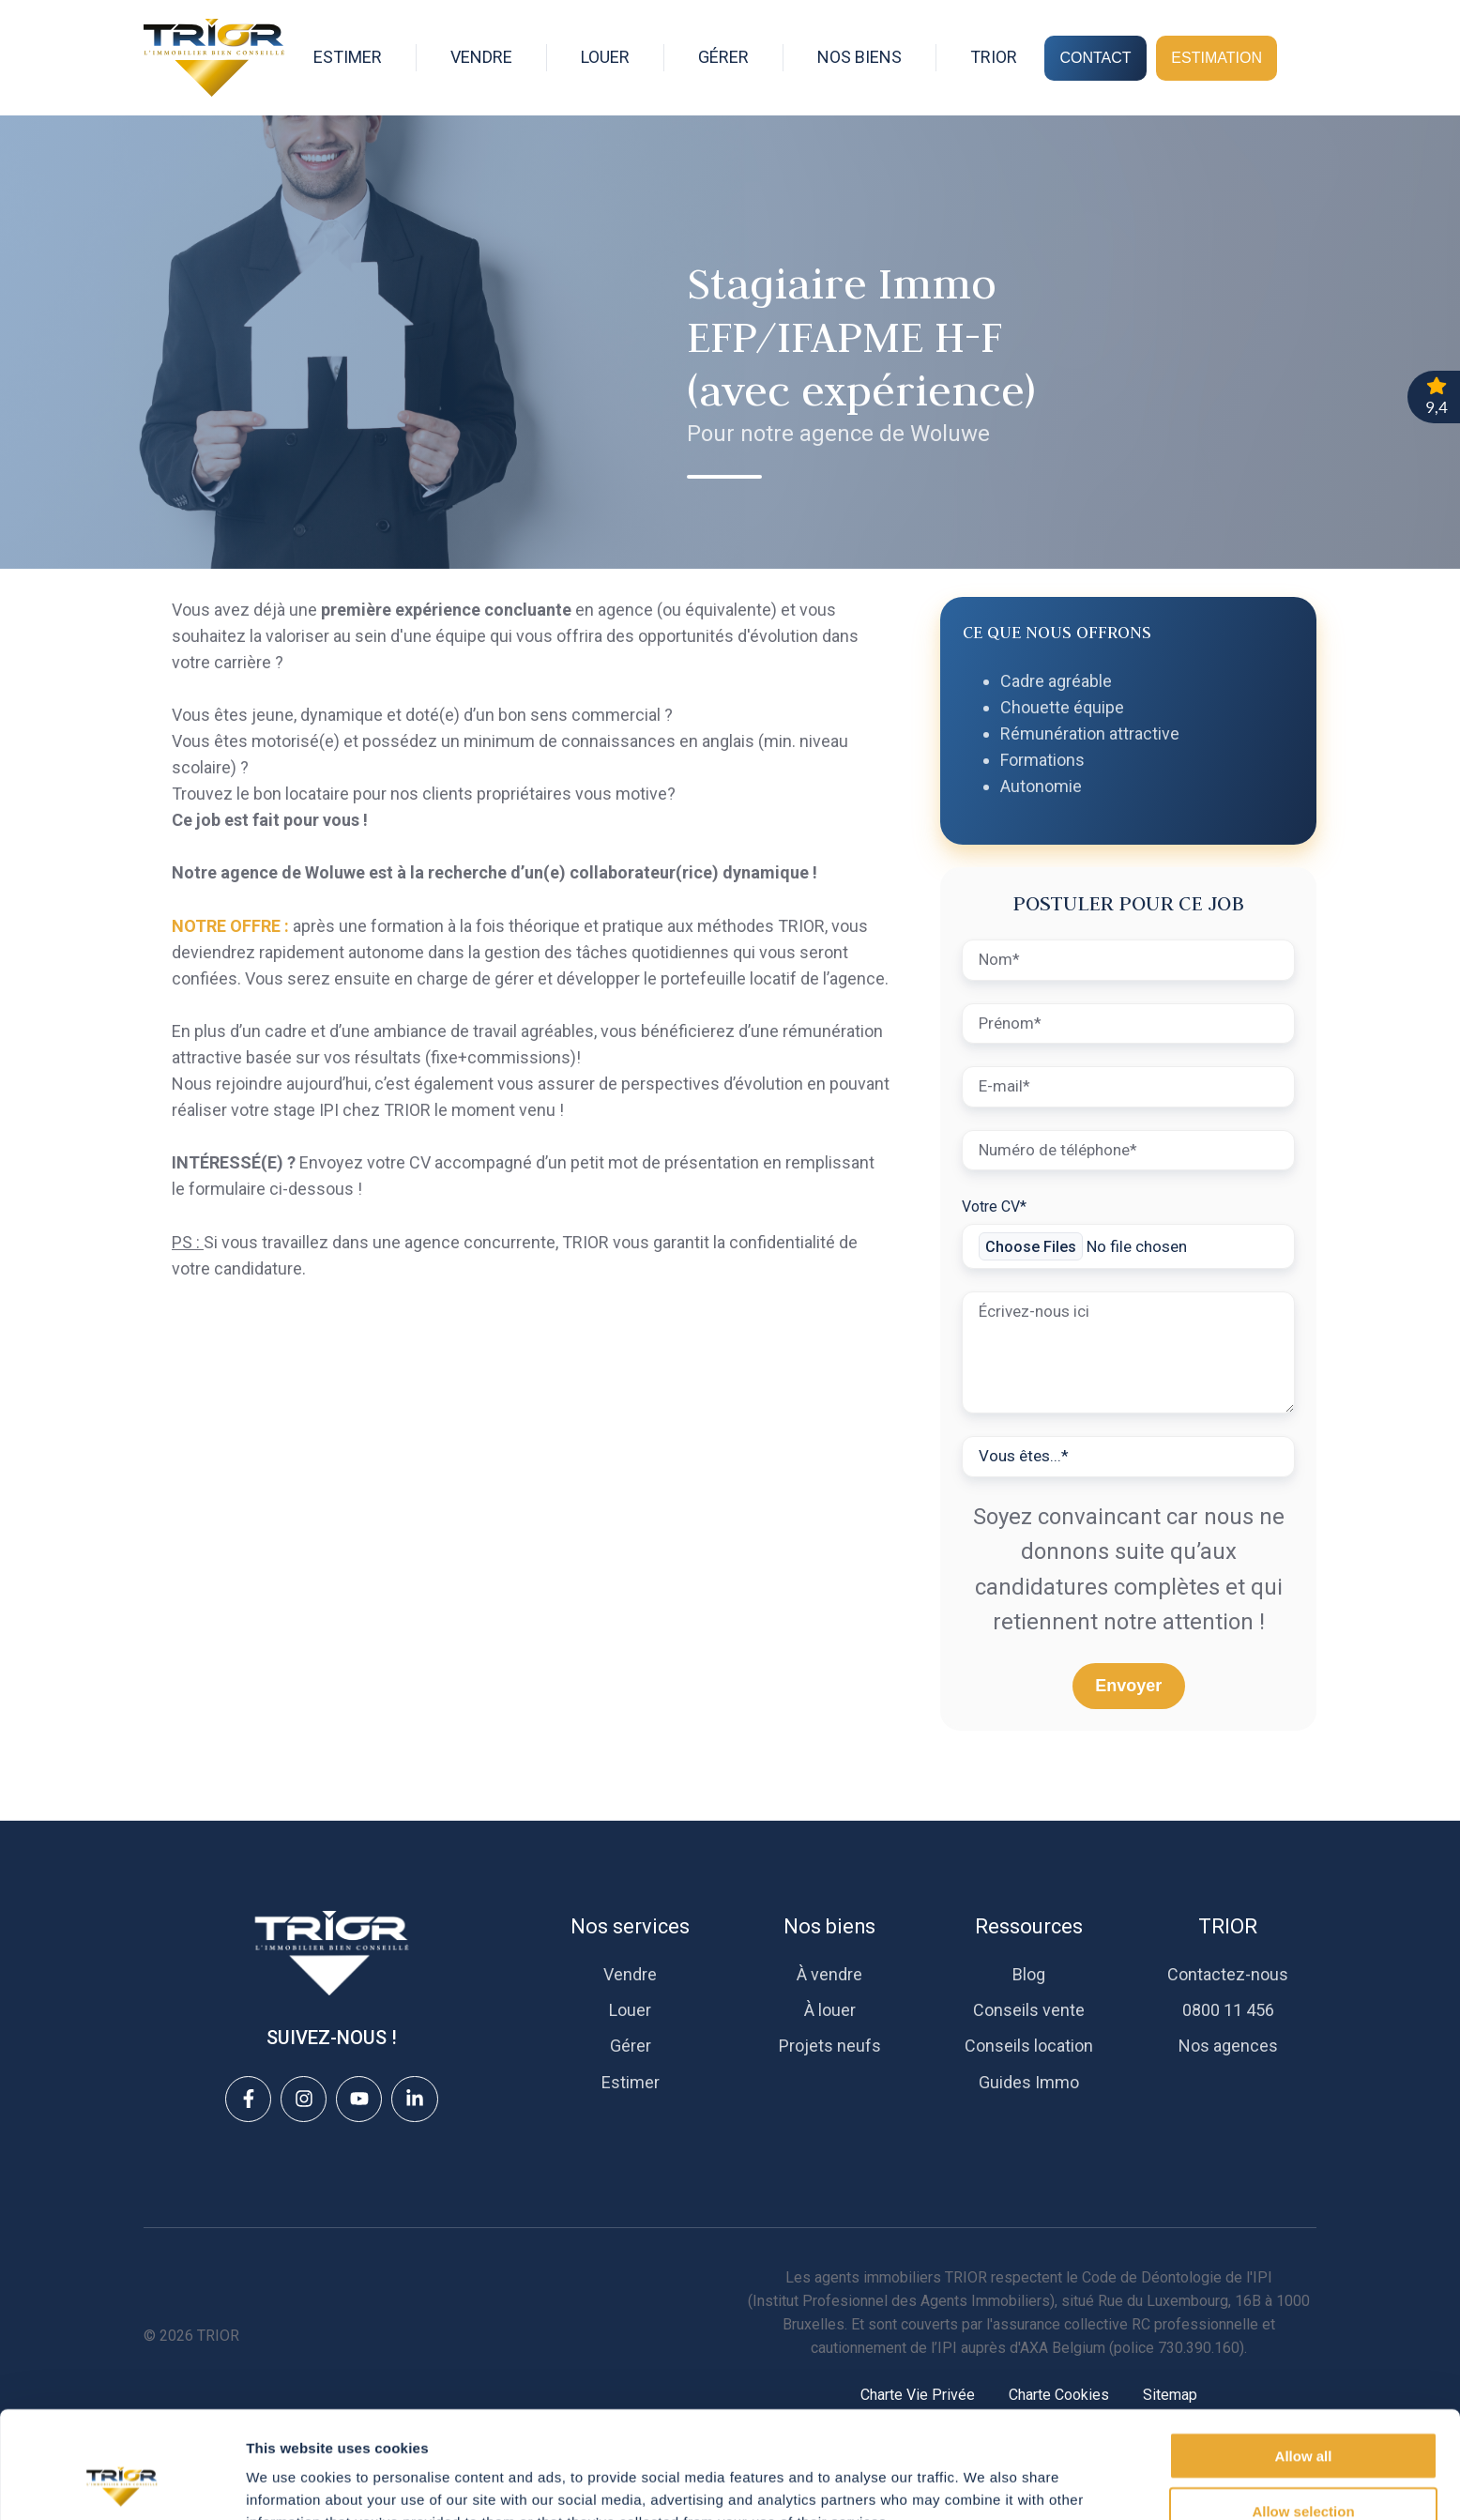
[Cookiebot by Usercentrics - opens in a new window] (121, 2483)
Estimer (630, 2082)
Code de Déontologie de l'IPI (1177, 2277)
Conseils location (1029, 2045)
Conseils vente (1029, 2010)
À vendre (829, 1974)
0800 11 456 (1228, 2010)
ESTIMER (347, 57)
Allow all (1303, 2355)
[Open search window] (1307, 58)
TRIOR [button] (993, 57)
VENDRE (481, 57)
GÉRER (723, 57)
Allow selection (1303, 2411)
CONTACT (1095, 57)
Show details (984, 2483)
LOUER (605, 57)
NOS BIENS (859, 57)
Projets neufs (830, 2045)
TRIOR (1227, 1926)
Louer (630, 2010)
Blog (1028, 1974)
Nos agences (1228, 2045)
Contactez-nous (1227, 1974)
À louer (830, 2010)
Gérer (630, 2045)
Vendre (630, 1974)
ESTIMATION (1216, 57)
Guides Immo (1029, 2082)
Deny (1303, 2465)
